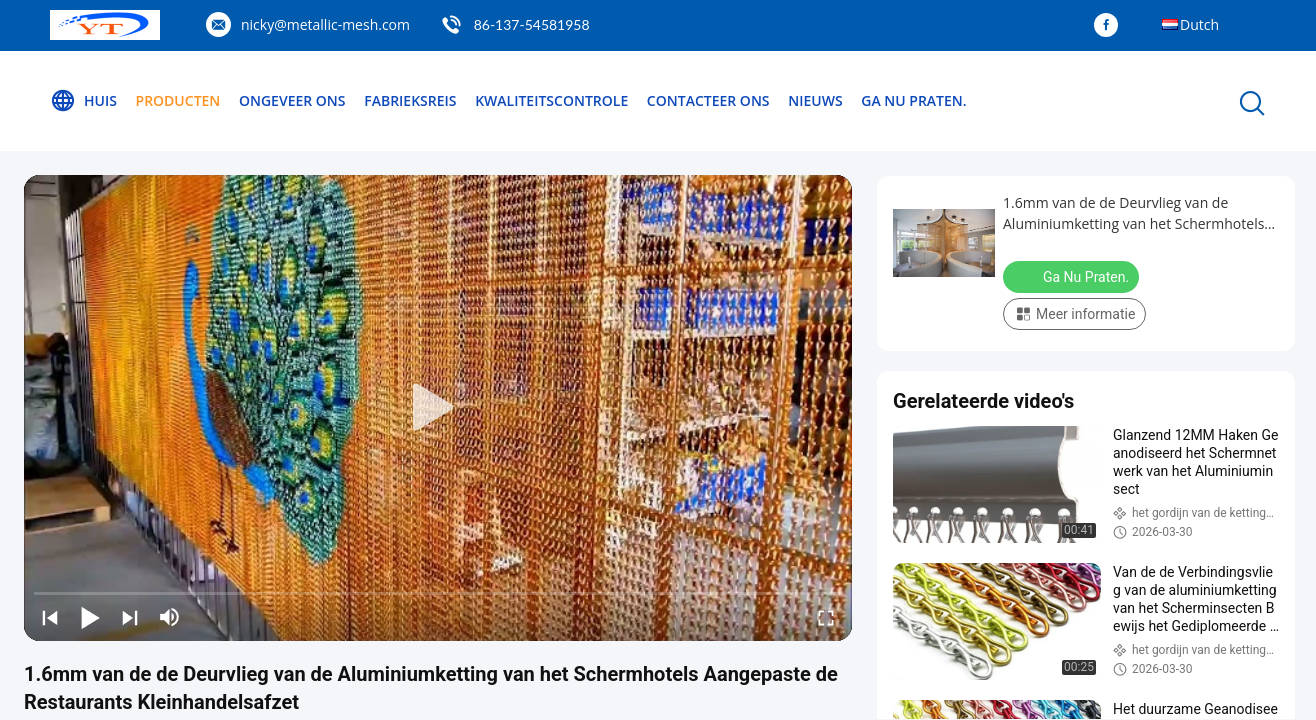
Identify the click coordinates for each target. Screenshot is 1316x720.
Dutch (1199, 24)
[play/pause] (90, 617)
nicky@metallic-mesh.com (325, 24)
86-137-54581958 (532, 24)
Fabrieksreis (410, 100)
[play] (438, 408)
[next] (130, 617)
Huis (83, 101)
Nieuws (815, 100)
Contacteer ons (708, 100)
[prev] (50, 617)
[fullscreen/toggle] (826, 617)
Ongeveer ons (292, 100)
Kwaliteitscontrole (551, 100)
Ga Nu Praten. (913, 100)
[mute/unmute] (170, 617)
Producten (178, 100)
